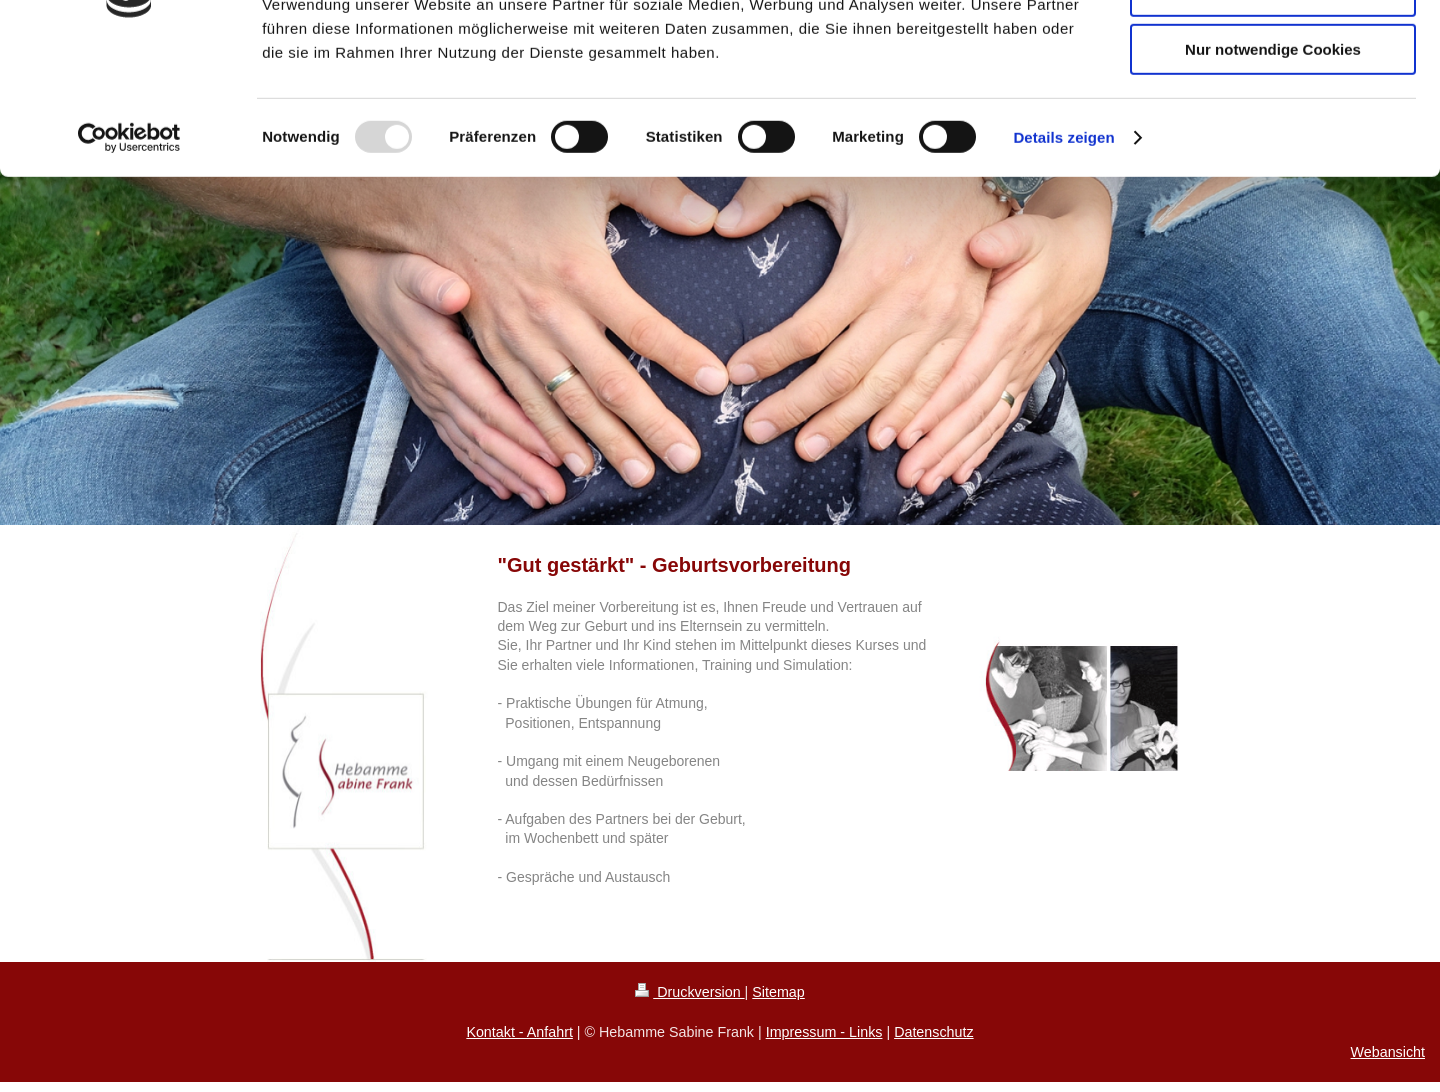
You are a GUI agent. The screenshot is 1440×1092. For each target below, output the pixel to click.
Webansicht (1388, 1052)
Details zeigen (1063, 254)
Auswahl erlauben (1273, 108)
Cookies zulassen (1273, 49)
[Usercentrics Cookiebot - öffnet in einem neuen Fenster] (129, 255)
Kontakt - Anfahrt (519, 1032)
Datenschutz (933, 1032)
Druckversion (689, 992)
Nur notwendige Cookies (1273, 166)
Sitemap (778, 992)
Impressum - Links (824, 1032)
